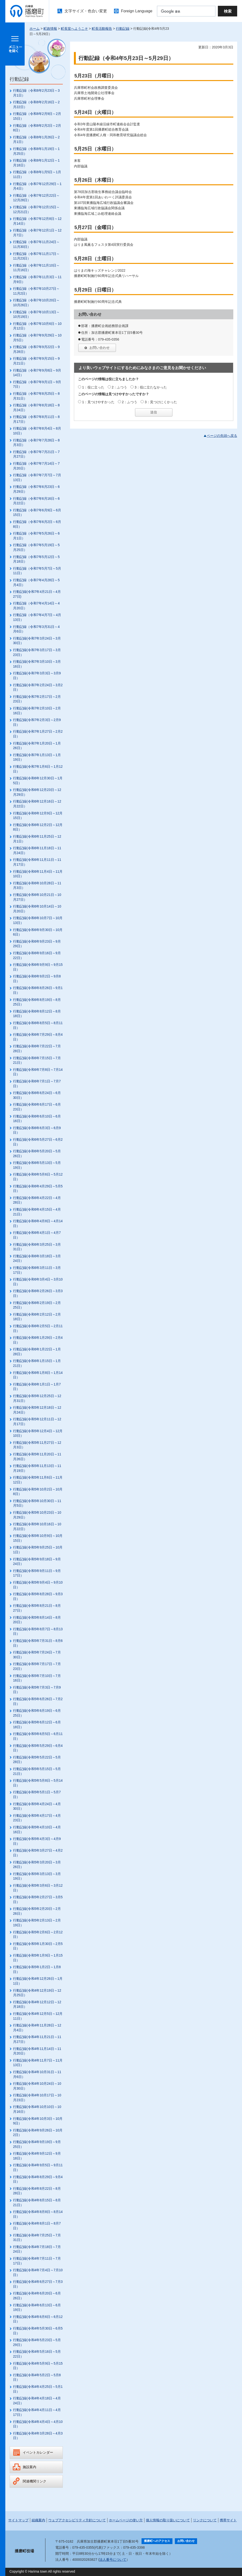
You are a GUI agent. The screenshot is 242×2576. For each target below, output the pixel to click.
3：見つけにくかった (161, 402)
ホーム (34, 28)
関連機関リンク (34, 2481)
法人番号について (112, 2559)
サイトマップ (18, 2520)
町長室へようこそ (74, 28)
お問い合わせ (99, 348)
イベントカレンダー (38, 2452)
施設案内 (29, 2467)
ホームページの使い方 (126, 2520)
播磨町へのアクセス (157, 2541)
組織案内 (38, 2520)
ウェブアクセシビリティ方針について (77, 2520)
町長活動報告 (102, 28)
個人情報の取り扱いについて (168, 2520)
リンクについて (205, 2520)
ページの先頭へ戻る (222, 436)
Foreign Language (136, 11)
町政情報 (50, 28)
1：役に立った (93, 387)
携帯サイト (228, 2520)
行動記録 (122, 28)
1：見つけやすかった (98, 402)
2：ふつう (119, 387)
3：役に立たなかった (151, 387)
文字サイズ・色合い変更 (85, 11)
